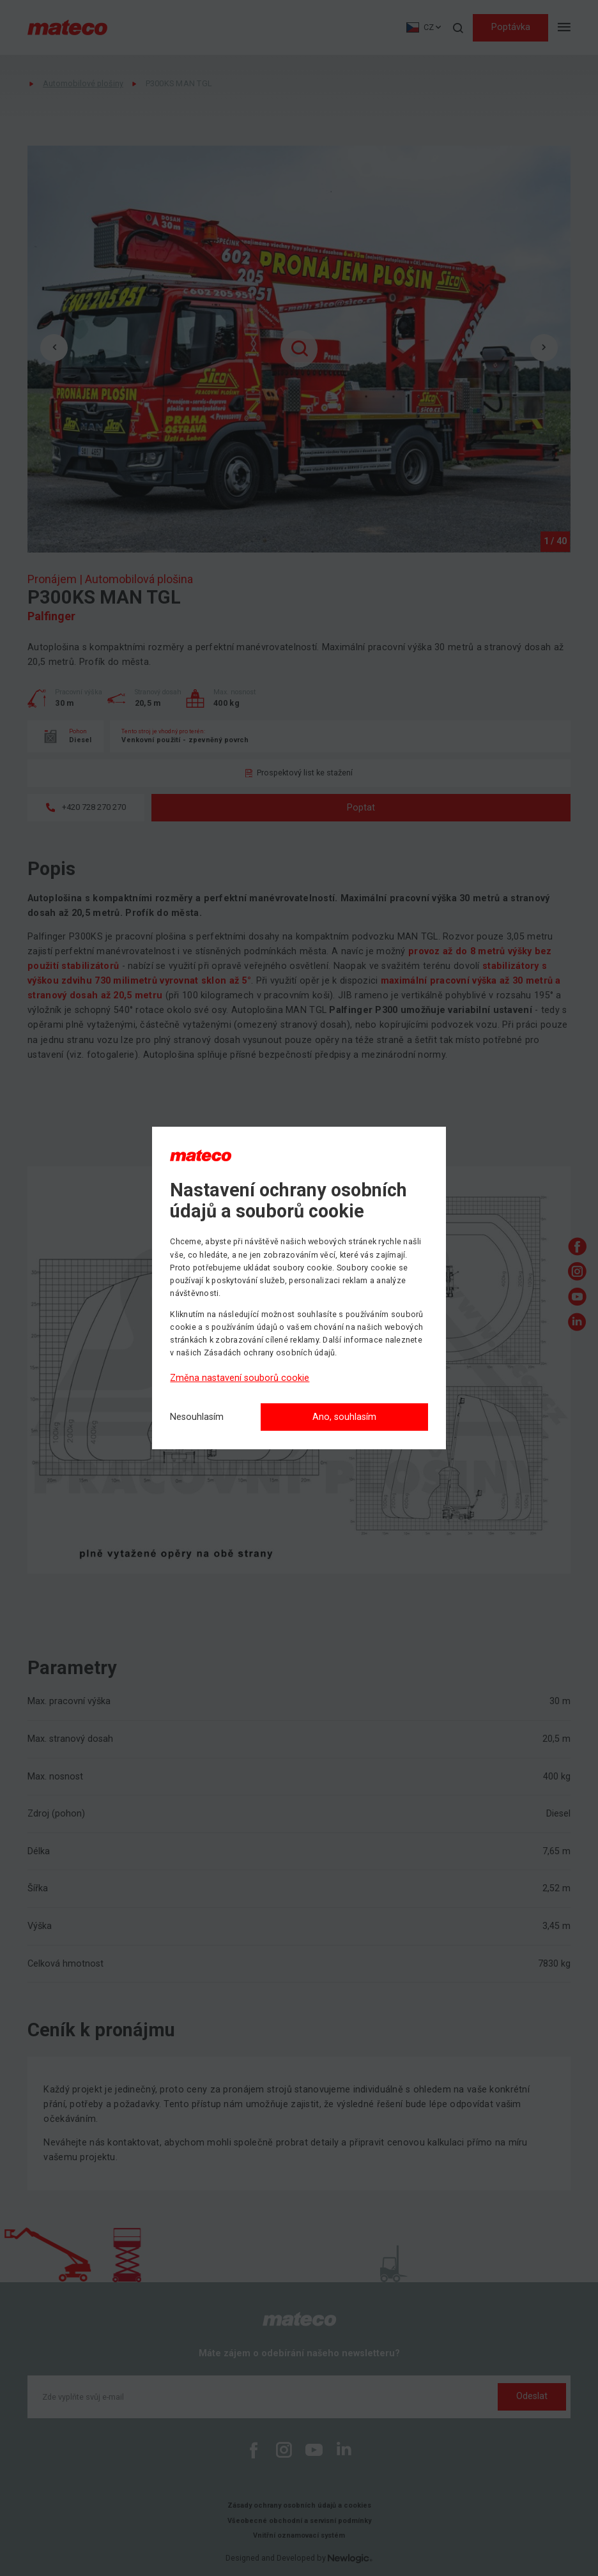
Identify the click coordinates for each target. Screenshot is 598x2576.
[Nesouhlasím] (197, 1417)
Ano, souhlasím (344, 1417)
